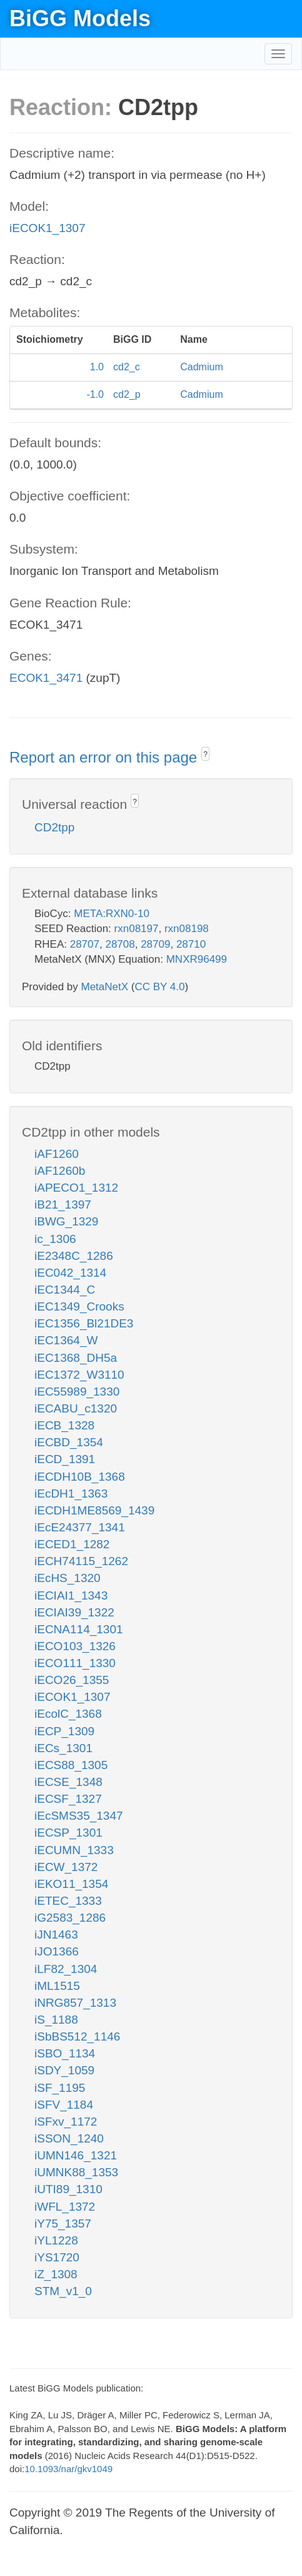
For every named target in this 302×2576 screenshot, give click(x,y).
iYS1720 (56, 2257)
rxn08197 (136, 929)
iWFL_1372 (64, 2206)
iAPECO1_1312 (76, 1187)
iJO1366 (56, 1951)
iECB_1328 (64, 1425)
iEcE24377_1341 (79, 1527)
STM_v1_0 (63, 2291)
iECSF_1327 (68, 1798)
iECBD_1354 (68, 1442)
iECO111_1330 (75, 1663)
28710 (191, 944)
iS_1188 (56, 2019)
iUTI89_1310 (68, 2189)
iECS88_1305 (71, 1765)
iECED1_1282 (71, 1544)
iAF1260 (56, 1153)
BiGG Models (80, 18)
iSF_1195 (59, 2087)
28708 (119, 944)
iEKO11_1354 (71, 1883)
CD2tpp (54, 827)
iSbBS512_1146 (77, 2036)
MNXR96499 (196, 959)
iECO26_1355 (71, 1679)
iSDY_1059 (64, 2070)
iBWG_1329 (66, 1221)
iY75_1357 (62, 2223)
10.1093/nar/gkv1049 (68, 2468)
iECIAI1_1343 (71, 1595)
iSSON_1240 (69, 2138)
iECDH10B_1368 (79, 1476)
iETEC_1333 (68, 1900)
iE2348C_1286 (73, 1255)
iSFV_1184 (63, 2104)
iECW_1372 (66, 1867)
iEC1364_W (66, 1340)
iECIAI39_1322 (74, 1612)
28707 (84, 944)
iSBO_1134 (64, 2053)
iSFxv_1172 (65, 2121)
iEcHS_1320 (67, 1578)
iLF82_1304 (65, 1968)
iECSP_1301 (68, 1832)
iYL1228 (56, 2240)
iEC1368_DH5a (75, 1357)
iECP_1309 (64, 1731)
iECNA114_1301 (78, 1629)
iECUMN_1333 (74, 1850)
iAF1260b (59, 1170)
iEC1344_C (64, 1289)
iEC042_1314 (70, 1272)
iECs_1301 (63, 1748)
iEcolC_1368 (68, 1713)
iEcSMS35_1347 (78, 1815)
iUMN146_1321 (75, 2155)
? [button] (205, 754)
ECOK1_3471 (46, 677)
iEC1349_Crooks (79, 1306)
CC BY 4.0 (159, 987)
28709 (155, 944)
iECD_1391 (64, 1459)
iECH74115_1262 (81, 1561)
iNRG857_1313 (75, 2002)
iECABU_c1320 (75, 1408)
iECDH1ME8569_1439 (94, 1510)
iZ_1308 (56, 2274)
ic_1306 (55, 1238)
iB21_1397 (62, 1204)
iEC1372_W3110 (79, 1374)
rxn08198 (186, 929)
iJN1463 (56, 1934)
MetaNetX (105, 987)
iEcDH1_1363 (71, 1493)
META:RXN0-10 (111, 914)
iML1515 (57, 1985)
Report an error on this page (105, 757)
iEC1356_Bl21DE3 (83, 1323)
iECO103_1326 (75, 1646)
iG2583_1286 (70, 1917)
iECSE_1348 (68, 1781)
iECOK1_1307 (47, 228)
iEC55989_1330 (76, 1391)
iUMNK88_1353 (76, 2172)
